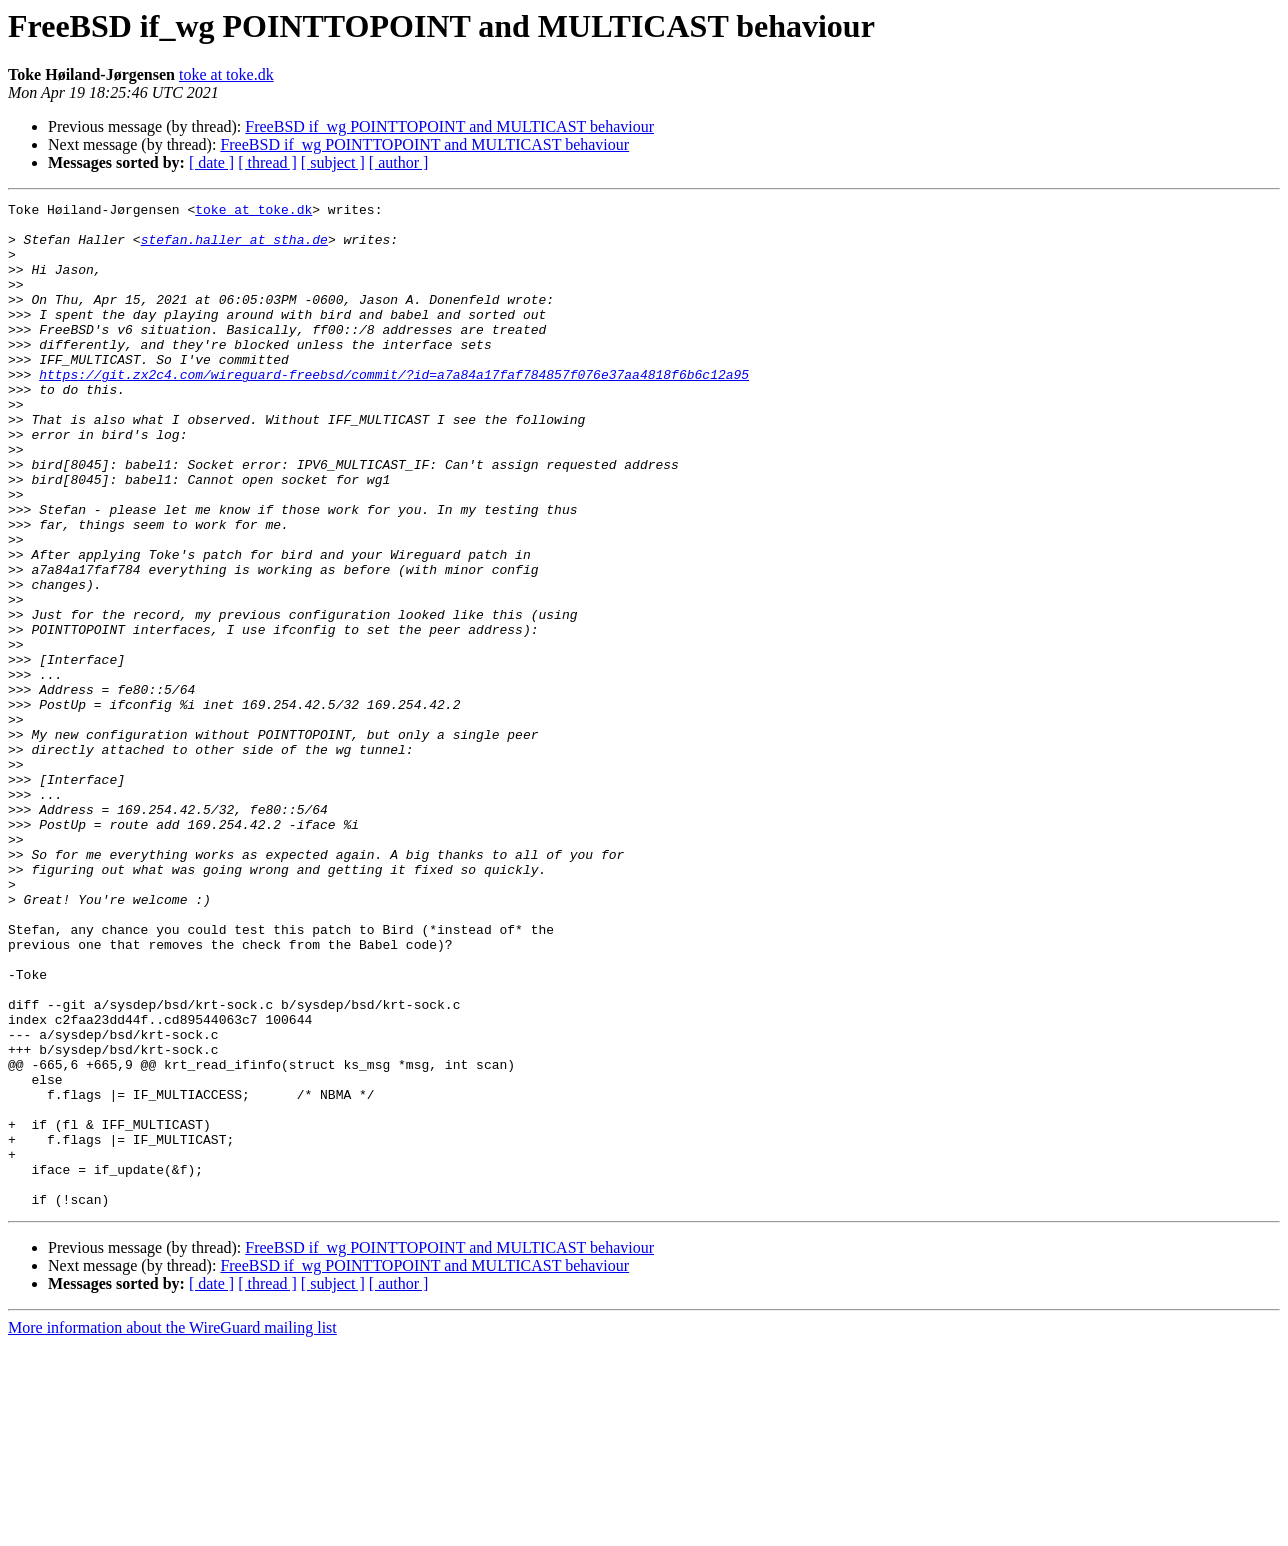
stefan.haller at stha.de (234, 248)
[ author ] (399, 162)
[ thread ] (267, 162)
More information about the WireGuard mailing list (172, 1528)
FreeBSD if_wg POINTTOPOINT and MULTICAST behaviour (449, 126)
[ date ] (211, 162)
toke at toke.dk (226, 74)
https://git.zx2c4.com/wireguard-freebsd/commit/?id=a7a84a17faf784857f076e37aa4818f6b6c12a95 (394, 410)
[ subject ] (333, 162)
